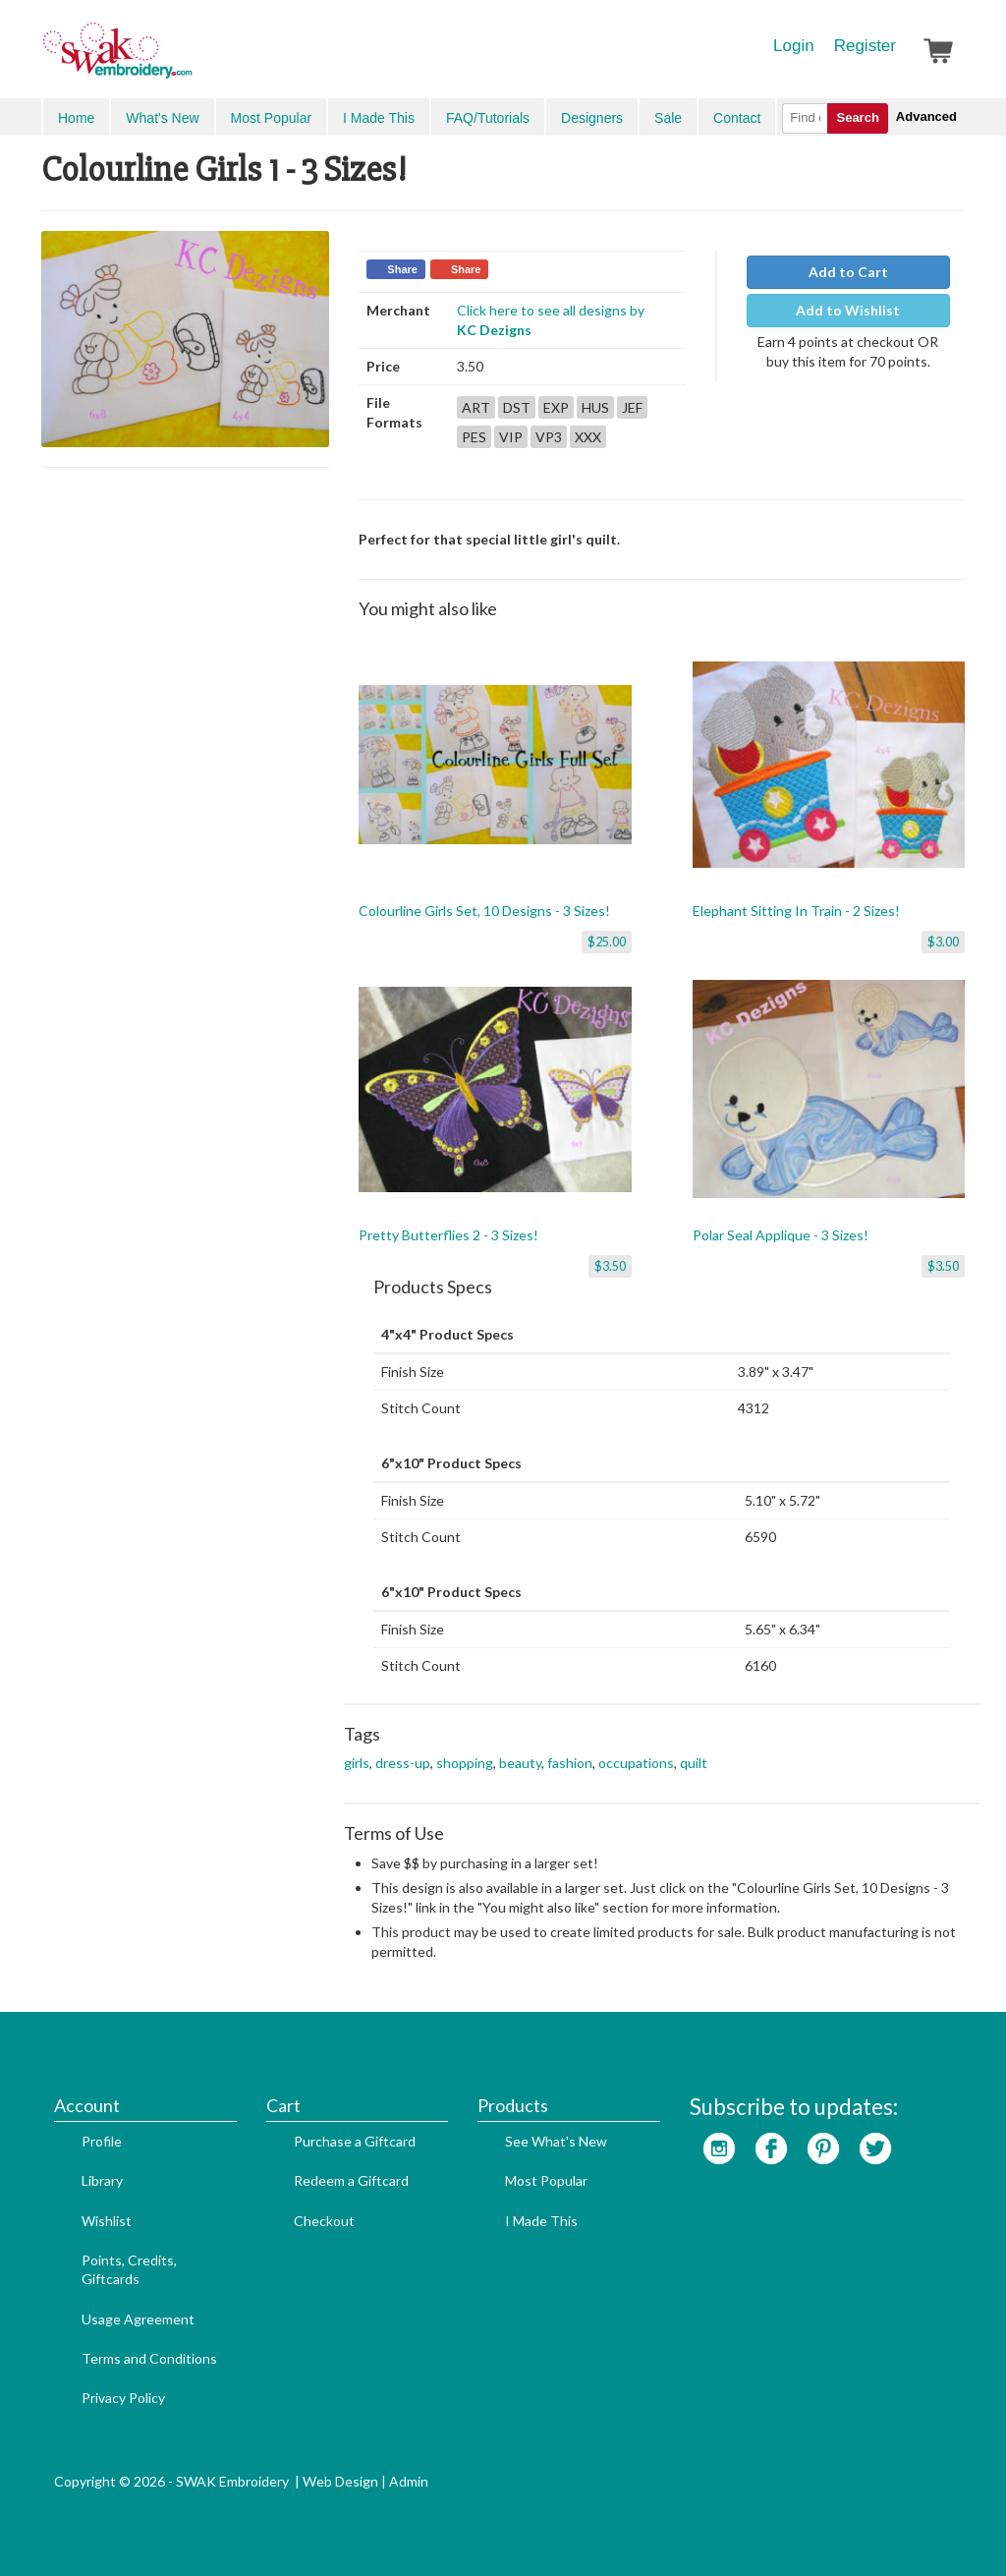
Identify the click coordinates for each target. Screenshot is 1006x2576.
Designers (592, 118)
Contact (736, 118)
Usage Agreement (138, 2319)
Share (402, 269)
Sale (668, 118)
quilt (693, 1762)
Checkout (324, 2220)
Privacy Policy (123, 2397)
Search (857, 117)
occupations (636, 1762)
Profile (102, 2141)
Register (865, 45)
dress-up (402, 1762)
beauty (520, 1762)
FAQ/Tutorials (488, 118)
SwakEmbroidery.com (188, 59)
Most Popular (271, 118)
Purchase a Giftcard (355, 2141)
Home (76, 118)
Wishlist (107, 2220)
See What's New (556, 2141)
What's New (162, 118)
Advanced (926, 116)
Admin (408, 2481)
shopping (464, 1762)
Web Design (340, 2481)
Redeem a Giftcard (351, 2180)
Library (102, 2180)
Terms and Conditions (149, 2358)
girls (356, 1762)
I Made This (379, 118)
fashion (569, 1762)
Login (793, 45)
